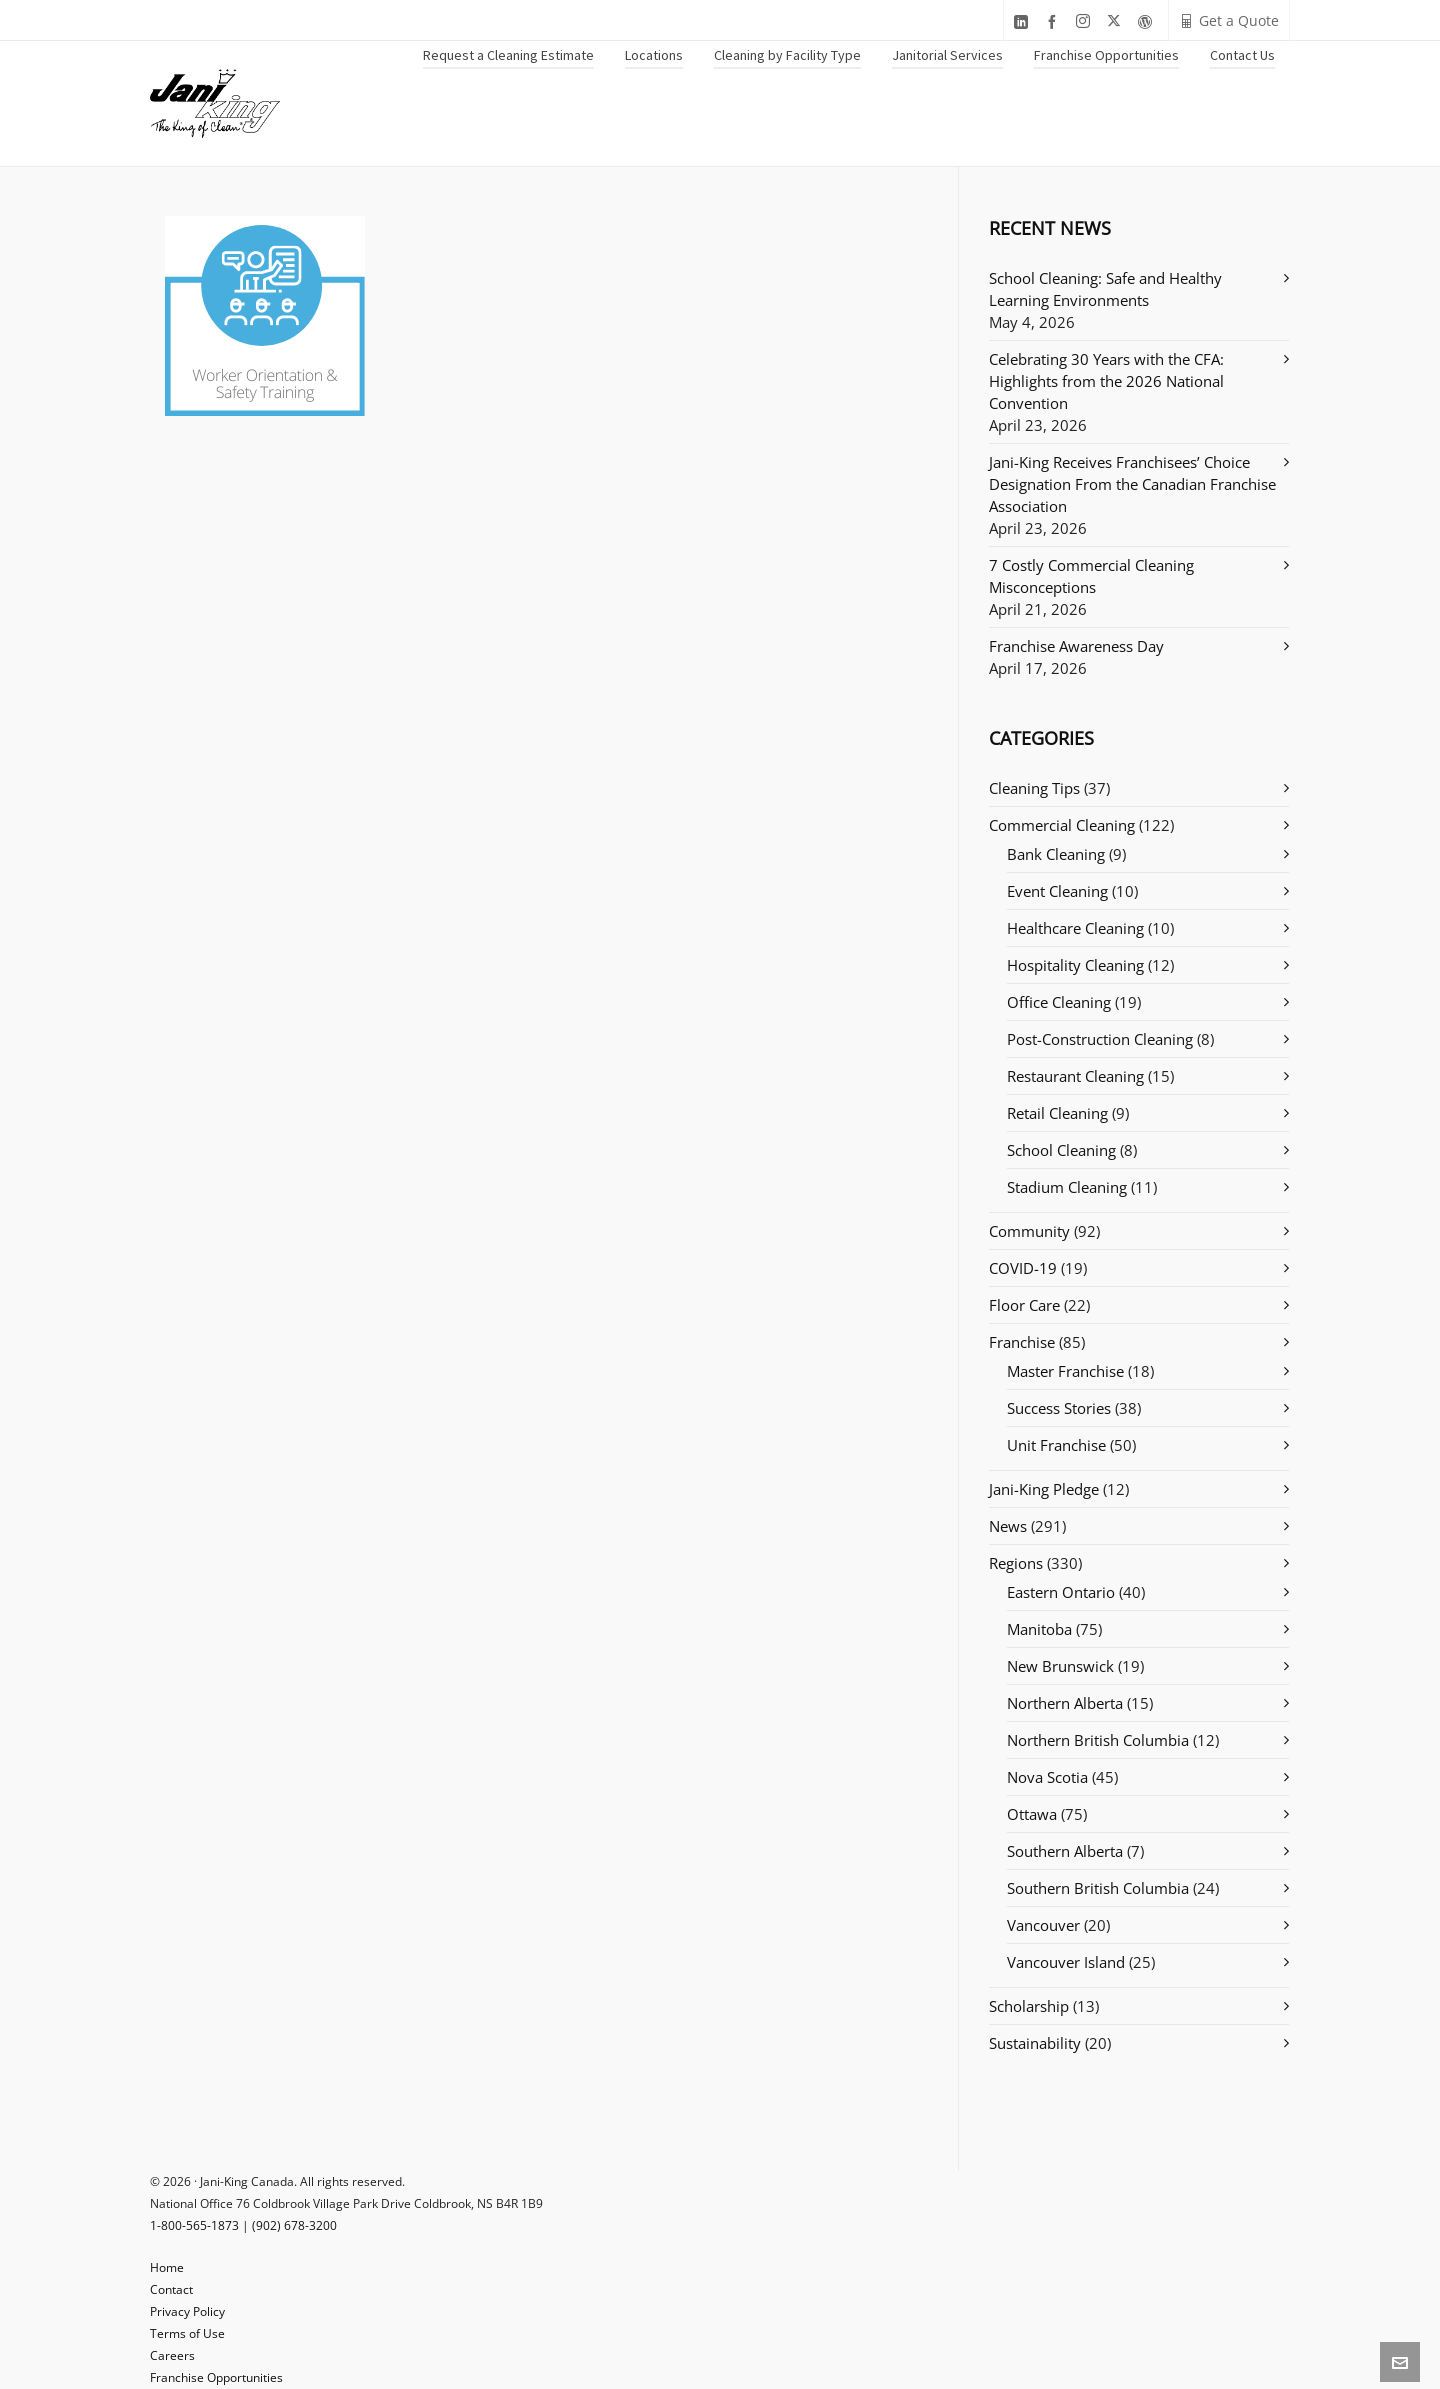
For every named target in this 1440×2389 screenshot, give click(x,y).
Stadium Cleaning (1067, 1187)
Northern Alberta (1065, 1703)
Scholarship (1029, 2006)
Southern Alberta (1065, 1851)
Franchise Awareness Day (1076, 646)
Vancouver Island (1066, 1962)
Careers (172, 2355)
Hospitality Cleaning (1075, 965)
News (1008, 1526)
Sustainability (1035, 2043)
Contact (171, 2289)
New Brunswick (1060, 1666)
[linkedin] (1024, 21)
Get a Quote (1229, 20)
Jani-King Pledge (1044, 1489)
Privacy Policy (187, 2311)
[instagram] (1086, 21)
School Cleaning (1061, 1150)
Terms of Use (187, 2333)
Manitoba (1039, 1629)
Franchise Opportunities (216, 2377)
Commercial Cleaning (1062, 825)
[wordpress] (1148, 21)
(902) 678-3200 (294, 2225)
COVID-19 (1023, 1268)
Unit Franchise (1056, 1445)
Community (1029, 1231)
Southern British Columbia (1098, 1888)
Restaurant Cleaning (1075, 1076)
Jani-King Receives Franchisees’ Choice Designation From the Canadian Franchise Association (1132, 484)
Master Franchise (1065, 1371)
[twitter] (1117, 21)
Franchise (1022, 1342)
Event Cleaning (1057, 891)
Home (167, 2267)
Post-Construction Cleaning (1100, 1039)
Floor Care (1024, 1305)
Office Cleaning (1059, 1002)
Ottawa (1032, 1814)
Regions (1016, 1563)
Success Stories (1059, 1408)
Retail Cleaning (1057, 1113)
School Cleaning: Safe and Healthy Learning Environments (1105, 289)
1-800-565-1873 (194, 2225)
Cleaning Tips (1034, 788)
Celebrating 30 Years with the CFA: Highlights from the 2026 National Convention (1106, 381)
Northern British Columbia (1098, 1740)
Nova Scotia (1047, 1777)
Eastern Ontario (1061, 1592)
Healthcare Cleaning (1075, 928)
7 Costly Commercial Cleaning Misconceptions (1091, 576)
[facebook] (1055, 21)
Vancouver (1043, 1925)
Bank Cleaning (1056, 854)
